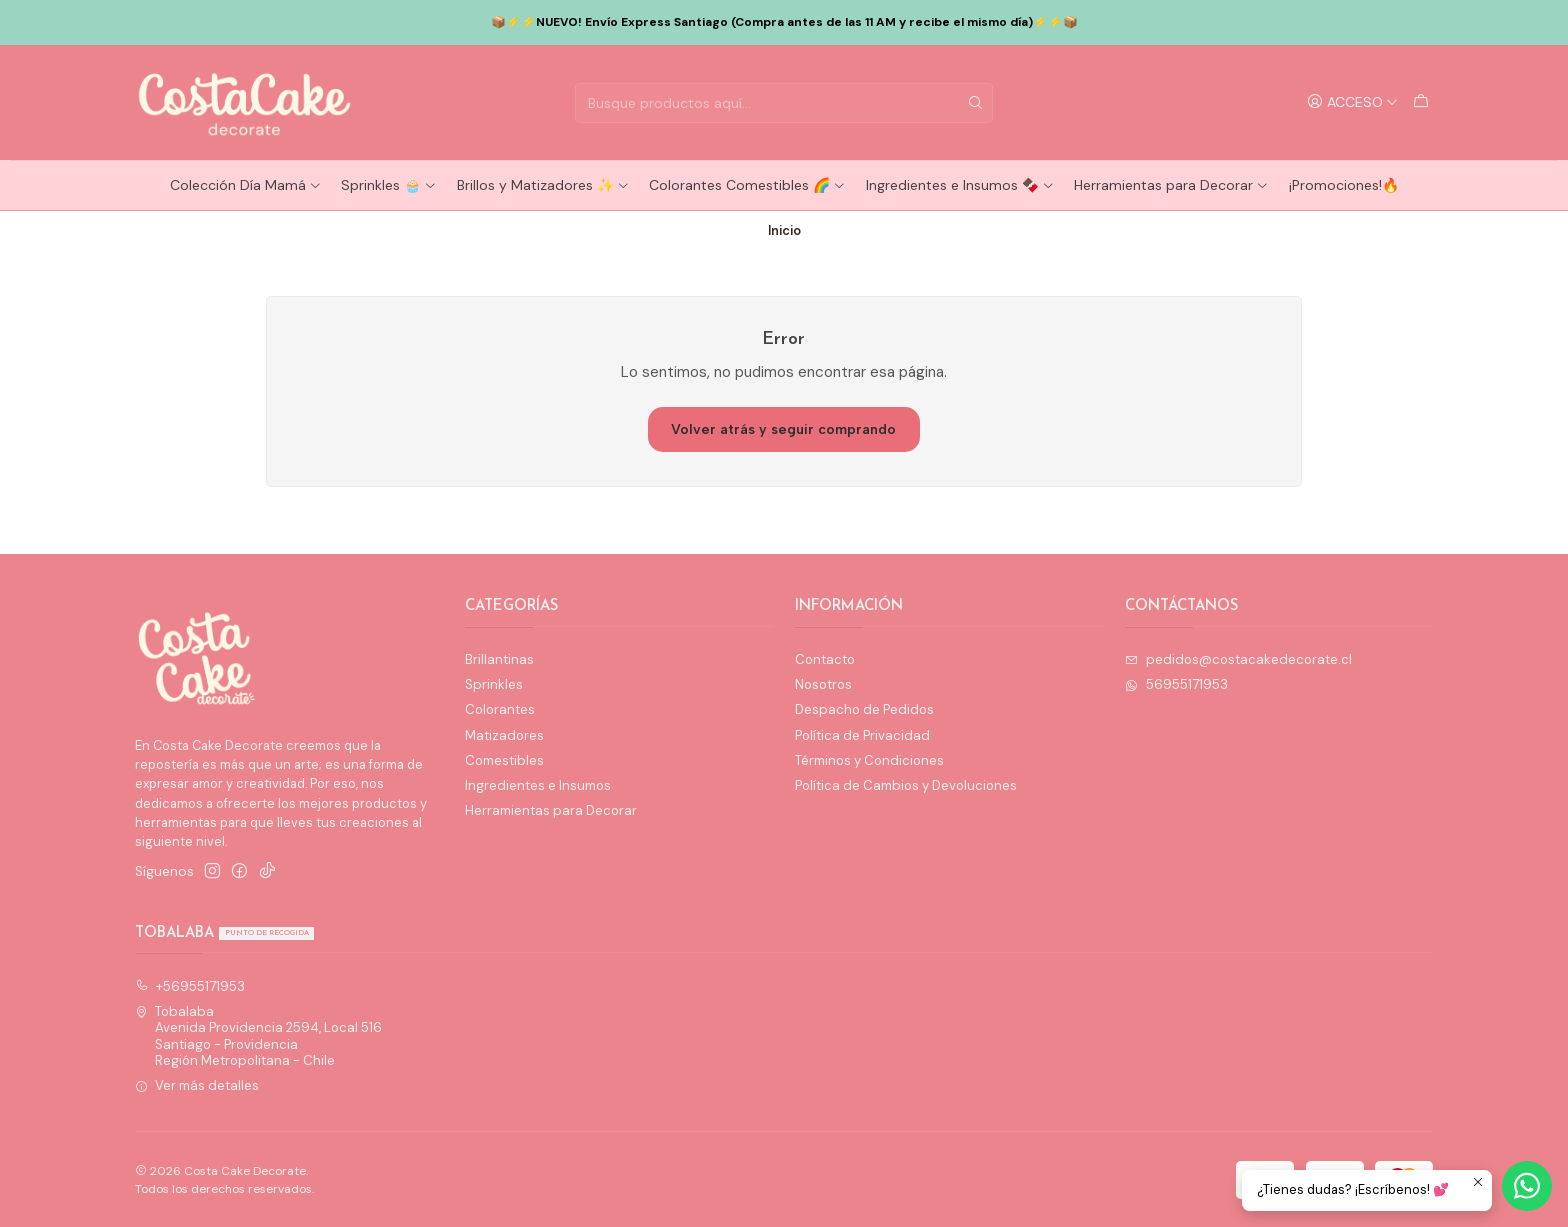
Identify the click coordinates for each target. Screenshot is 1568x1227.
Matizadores (504, 735)
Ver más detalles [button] (197, 1085)
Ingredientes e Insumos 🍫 (960, 185)
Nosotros (823, 684)
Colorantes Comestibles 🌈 (747, 185)
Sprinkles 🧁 (389, 185)
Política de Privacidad (862, 735)
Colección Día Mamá (246, 185)
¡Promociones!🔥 (1344, 185)
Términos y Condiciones (869, 760)
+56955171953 (190, 986)
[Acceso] (1353, 102)
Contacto (825, 659)
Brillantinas (499, 659)
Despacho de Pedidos (864, 709)
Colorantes (500, 709)
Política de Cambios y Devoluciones (906, 785)
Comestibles (504, 760)
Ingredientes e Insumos (538, 785)
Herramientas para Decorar (1171, 185)
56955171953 (1176, 684)
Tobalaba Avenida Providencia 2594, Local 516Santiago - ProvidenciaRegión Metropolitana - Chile (259, 1036)
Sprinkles (494, 684)
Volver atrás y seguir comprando (783, 429)
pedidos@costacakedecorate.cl (1238, 659)
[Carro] (1421, 102)
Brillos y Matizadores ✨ (543, 185)
